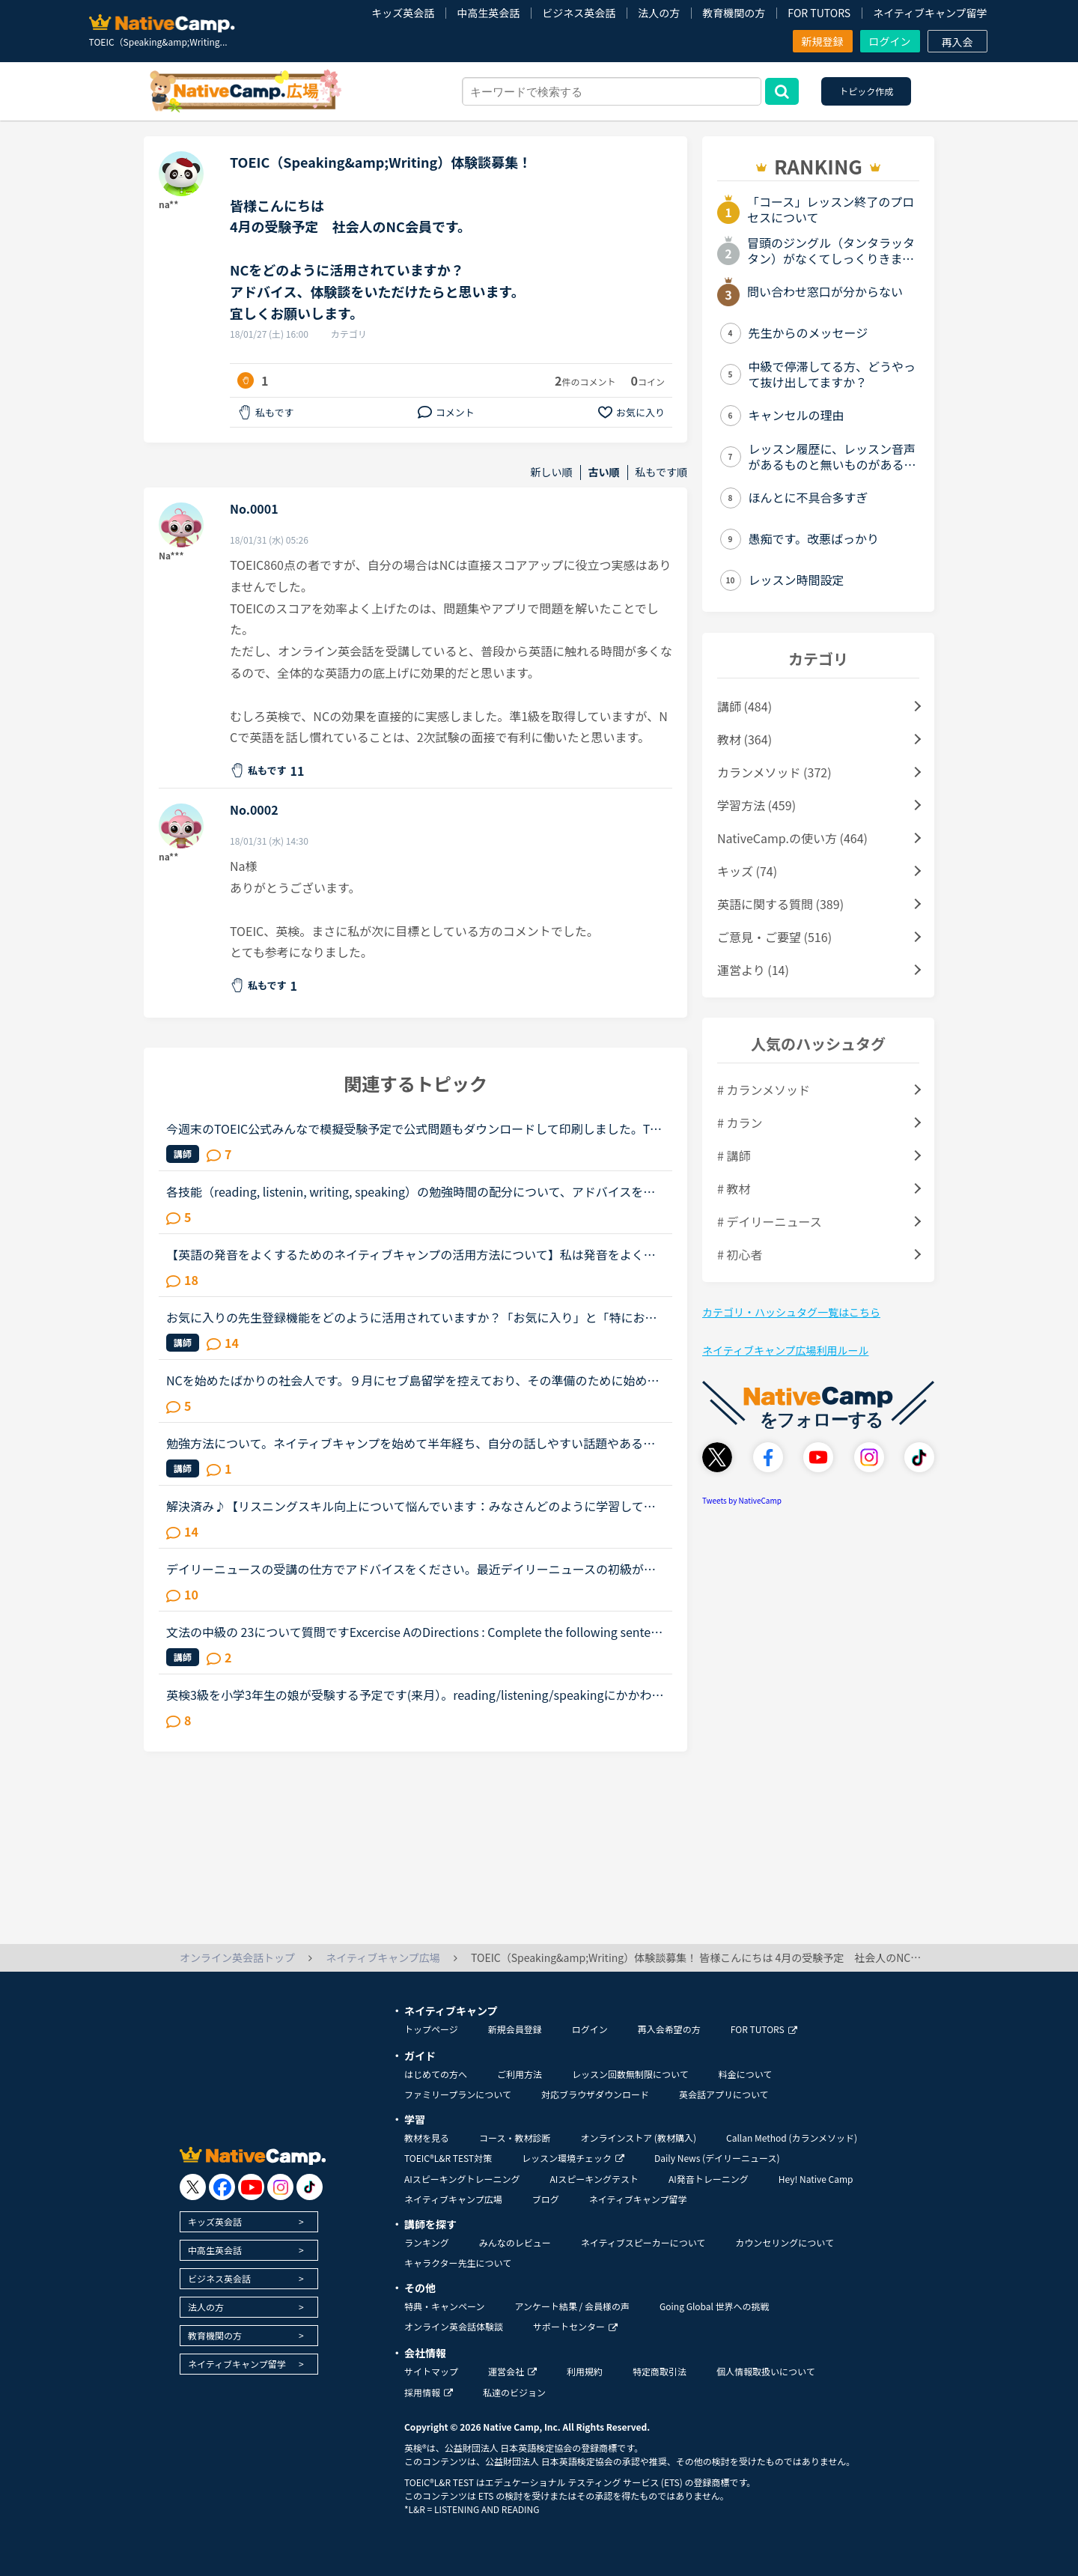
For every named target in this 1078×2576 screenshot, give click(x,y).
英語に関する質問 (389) (780, 904)
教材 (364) (744, 739)
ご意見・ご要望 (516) (774, 937)
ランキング (426, 2242)
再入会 (957, 41)
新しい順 (552, 472)
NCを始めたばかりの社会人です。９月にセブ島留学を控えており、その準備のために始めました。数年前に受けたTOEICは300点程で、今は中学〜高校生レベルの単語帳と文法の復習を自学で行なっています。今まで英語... (414, 1380)
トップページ (431, 2029)
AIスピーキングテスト (593, 2178)
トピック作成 (866, 91)
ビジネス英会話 (578, 12)
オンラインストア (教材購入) (638, 2137)
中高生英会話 (488, 12)
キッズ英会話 (402, 12)
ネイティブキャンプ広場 (453, 2199)
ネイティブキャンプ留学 (930, 12)
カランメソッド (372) (774, 772)
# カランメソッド (763, 1090)
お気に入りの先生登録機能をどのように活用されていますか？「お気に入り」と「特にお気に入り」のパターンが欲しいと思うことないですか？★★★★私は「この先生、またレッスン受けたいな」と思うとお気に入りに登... (411, 1317)
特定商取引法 (659, 2371)
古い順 (604, 472)
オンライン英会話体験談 (453, 2326)
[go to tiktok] (309, 2187)
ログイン (890, 41)
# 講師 (733, 1155)
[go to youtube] (251, 2187)
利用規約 (585, 2371)
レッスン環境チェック (573, 2157)
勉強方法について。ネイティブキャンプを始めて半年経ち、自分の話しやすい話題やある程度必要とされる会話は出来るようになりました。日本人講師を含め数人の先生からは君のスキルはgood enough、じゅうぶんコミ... (411, 1443)
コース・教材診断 (514, 2137)
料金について (746, 2074)
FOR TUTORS (819, 12)
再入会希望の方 (669, 2029)
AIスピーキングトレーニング (462, 2178)
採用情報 (428, 2392)
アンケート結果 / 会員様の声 (572, 2306)
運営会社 (512, 2371)
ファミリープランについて (457, 2094)
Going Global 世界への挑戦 (715, 2306)
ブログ (545, 2199)
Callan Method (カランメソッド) (791, 2137)
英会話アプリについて (724, 2094)
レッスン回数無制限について (630, 2074)
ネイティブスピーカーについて (643, 2242)
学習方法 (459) (756, 805)
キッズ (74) (747, 871)
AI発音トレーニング (709, 2178)
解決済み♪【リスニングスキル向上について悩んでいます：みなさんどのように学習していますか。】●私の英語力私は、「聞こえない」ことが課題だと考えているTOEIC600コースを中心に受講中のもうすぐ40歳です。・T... (414, 1506)
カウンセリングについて (784, 2242)
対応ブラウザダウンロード (595, 2094)
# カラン (739, 1122)
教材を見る (426, 2137)
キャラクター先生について (457, 2262)
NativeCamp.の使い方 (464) (792, 838)
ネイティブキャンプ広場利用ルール (785, 1350)
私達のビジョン (514, 2392)
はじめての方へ (435, 2074)
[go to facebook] (222, 2187)
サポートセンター (575, 2326)
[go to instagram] (280, 2187)
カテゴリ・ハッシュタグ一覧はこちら (791, 1311)
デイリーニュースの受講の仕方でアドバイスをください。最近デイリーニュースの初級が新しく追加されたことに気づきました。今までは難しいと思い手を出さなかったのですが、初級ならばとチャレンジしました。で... (411, 1569)
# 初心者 (739, 1254)
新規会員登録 (515, 2029)
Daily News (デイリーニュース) (716, 2157)
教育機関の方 (733, 12)
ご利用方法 (519, 2074)
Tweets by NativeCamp (742, 1500)
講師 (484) (744, 706)
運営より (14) (753, 970)
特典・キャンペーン (444, 2306)
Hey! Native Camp (816, 2178)
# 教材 (733, 1188)
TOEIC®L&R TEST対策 (448, 2157)
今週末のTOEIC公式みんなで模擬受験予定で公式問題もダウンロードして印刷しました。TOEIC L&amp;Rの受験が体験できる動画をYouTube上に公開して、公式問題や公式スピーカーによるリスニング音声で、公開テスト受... (412, 1128)
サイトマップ (431, 2371)
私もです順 (661, 472)
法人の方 (659, 12)
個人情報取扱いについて (765, 2371)
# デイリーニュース (769, 1221)
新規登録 (823, 41)
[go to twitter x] (193, 2187)
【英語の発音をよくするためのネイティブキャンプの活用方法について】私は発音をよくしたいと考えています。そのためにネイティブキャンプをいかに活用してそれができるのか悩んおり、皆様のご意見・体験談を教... (411, 1254)
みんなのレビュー (515, 2242)
